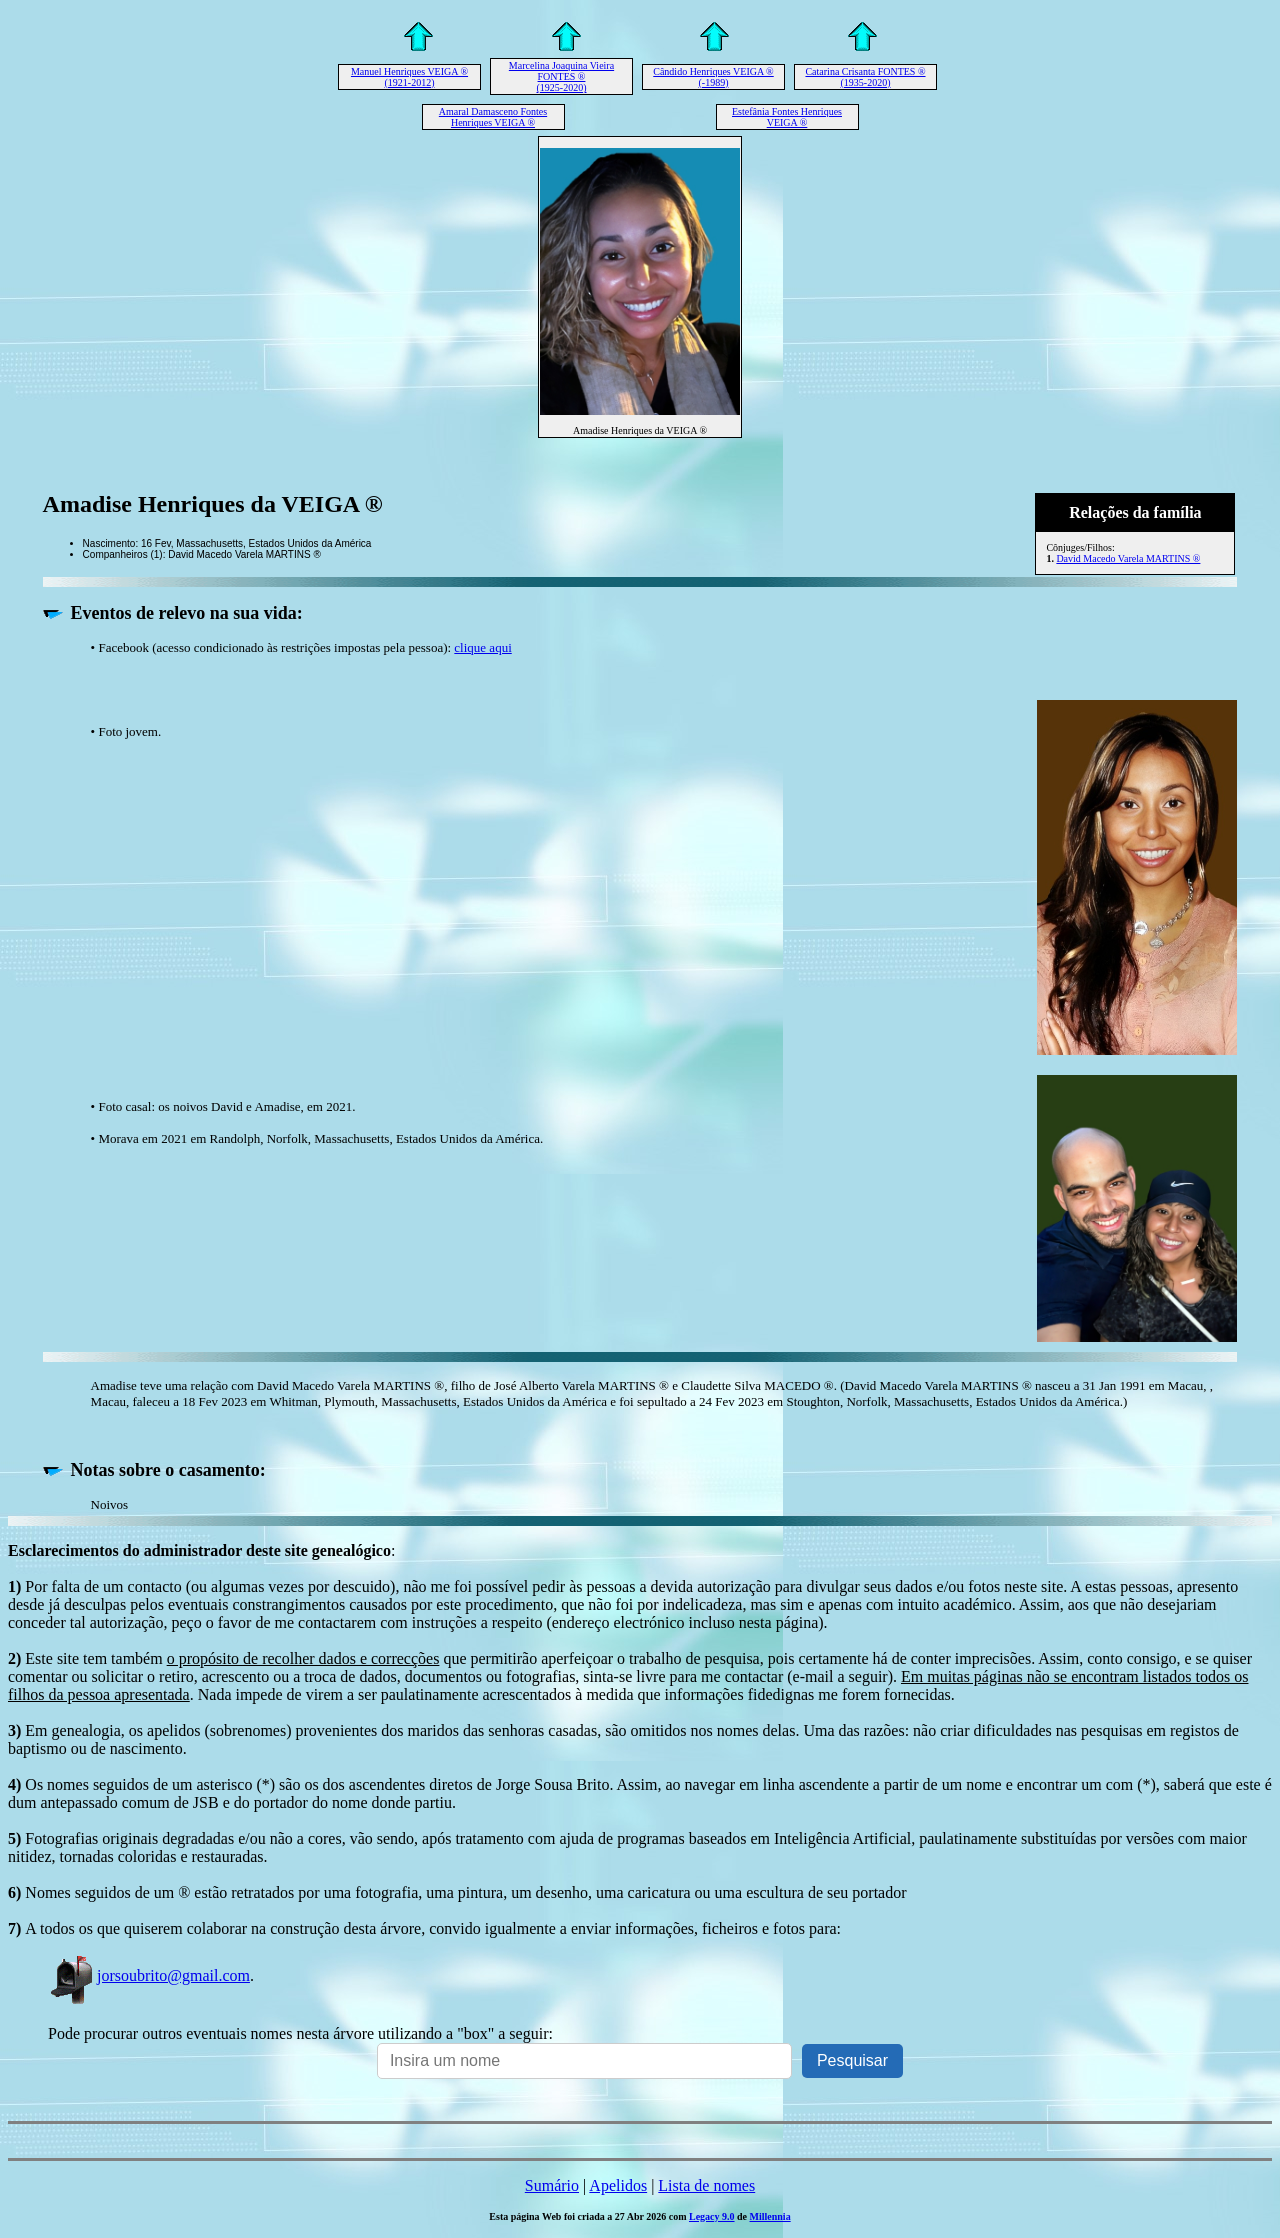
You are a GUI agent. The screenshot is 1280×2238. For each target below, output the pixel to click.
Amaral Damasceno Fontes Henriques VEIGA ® (493, 117)
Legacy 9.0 (712, 2216)
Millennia (770, 2216)
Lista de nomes (706, 2185)
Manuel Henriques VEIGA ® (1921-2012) (409, 77)
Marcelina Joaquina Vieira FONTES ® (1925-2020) (561, 76)
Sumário (552, 2185)
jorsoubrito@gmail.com (149, 1975)
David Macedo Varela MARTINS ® (1128, 558)
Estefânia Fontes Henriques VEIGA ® (787, 117)
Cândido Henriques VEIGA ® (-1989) (713, 77)
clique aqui (482, 647)
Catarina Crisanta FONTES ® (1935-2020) (865, 77)
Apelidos (618, 2185)
